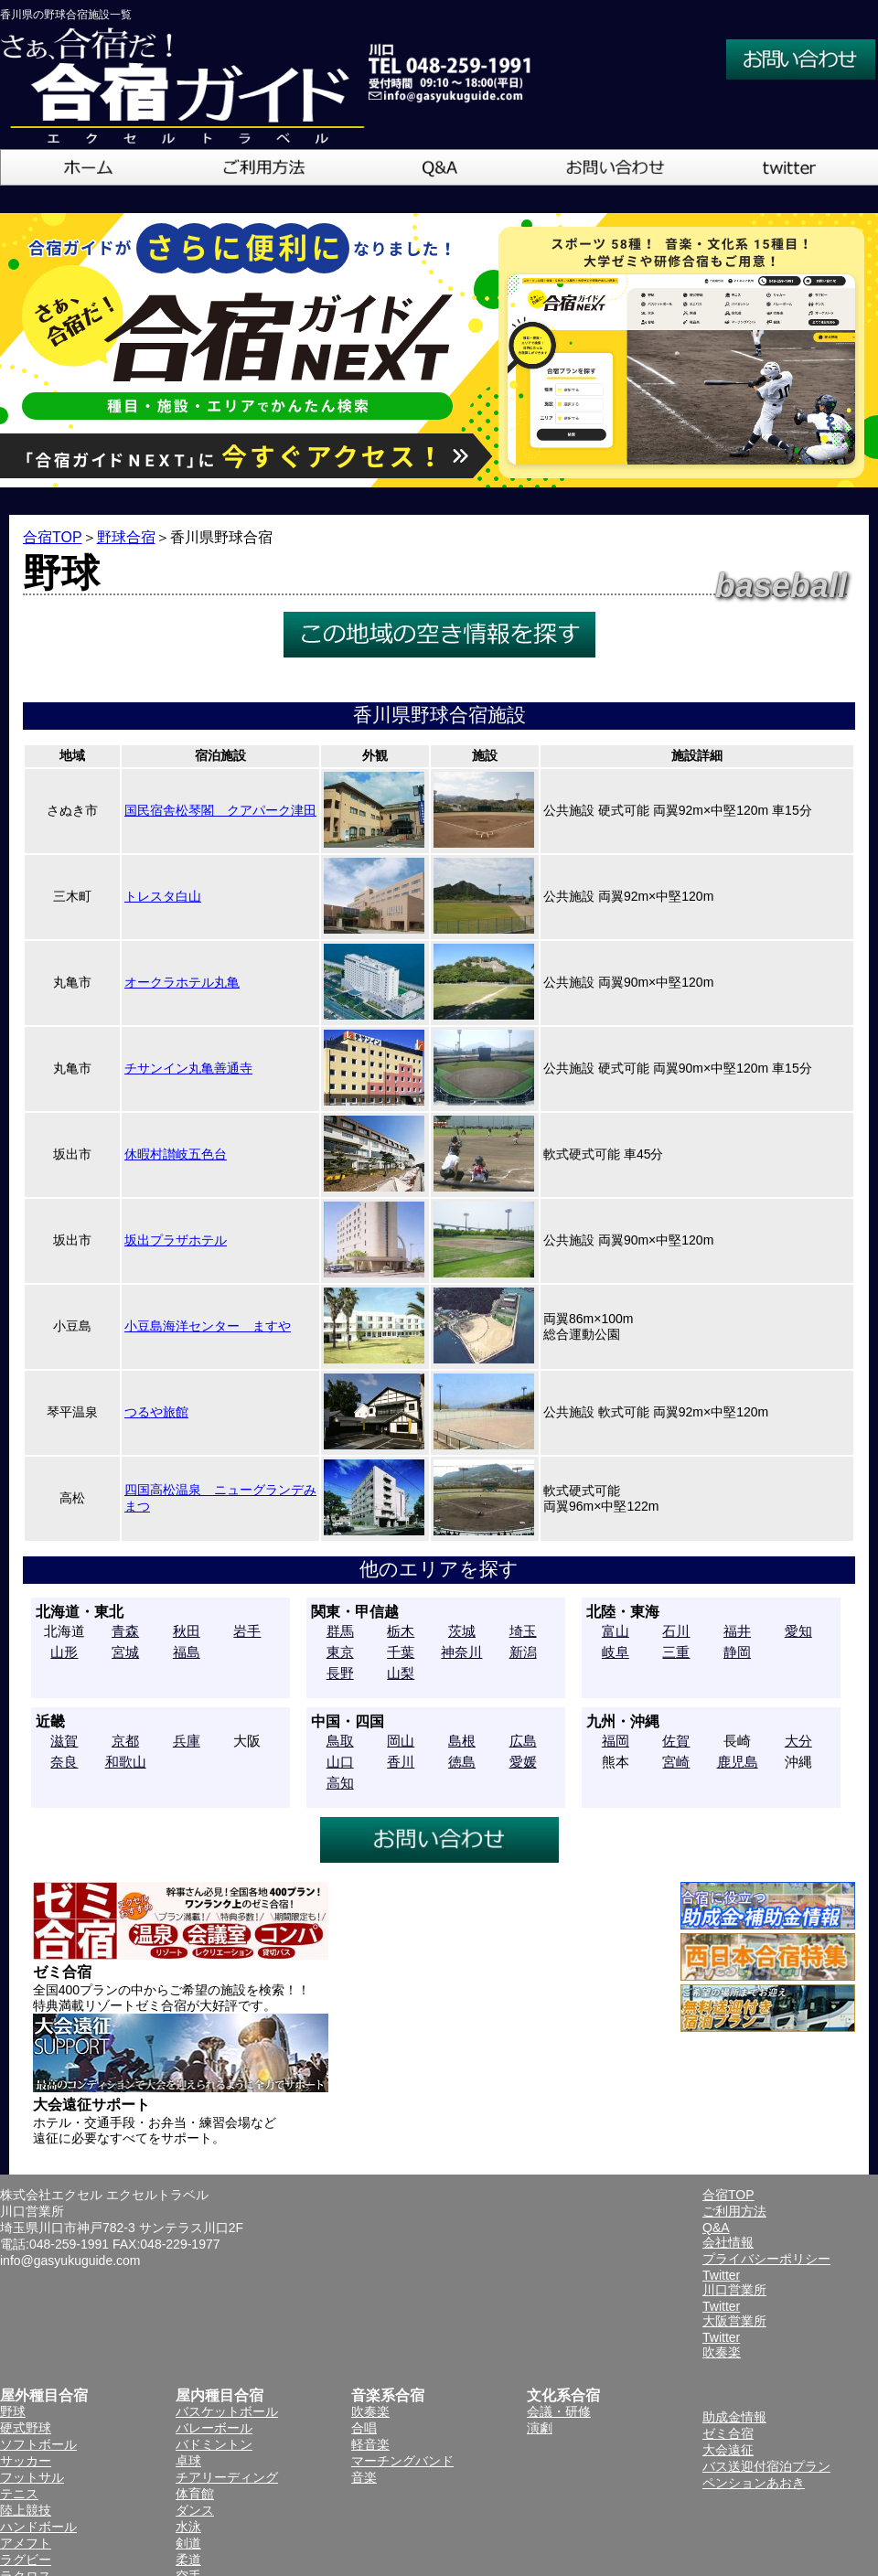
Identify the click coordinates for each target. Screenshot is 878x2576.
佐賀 (676, 1740)
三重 (676, 1652)
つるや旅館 (156, 1412)
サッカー (25, 2460)
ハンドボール (38, 2526)
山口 (340, 1761)
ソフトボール (38, 2444)
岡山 (400, 1740)
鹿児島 (737, 1761)
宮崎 (676, 1761)
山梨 (400, 1673)
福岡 (615, 1740)
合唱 (364, 2428)
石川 (676, 1631)
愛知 (798, 1631)
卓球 (188, 2460)
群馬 (340, 1631)
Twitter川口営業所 (734, 2282)
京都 (125, 1740)
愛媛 (523, 1761)
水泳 (188, 2526)
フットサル (32, 2477)
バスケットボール (227, 2411)
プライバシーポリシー (766, 2258)
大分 (798, 1740)
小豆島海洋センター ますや (207, 1326)
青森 (125, 1631)
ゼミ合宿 (728, 2433)
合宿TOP (52, 537)
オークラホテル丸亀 (182, 982)
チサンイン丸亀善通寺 (188, 1068)
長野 (340, 1673)
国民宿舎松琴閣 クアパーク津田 (220, 810)
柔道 (188, 2559)
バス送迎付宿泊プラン (766, 2466)
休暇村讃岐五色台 (175, 1154)
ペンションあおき (753, 2482)
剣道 (188, 2543)
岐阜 (615, 1652)
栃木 (400, 1631)
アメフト (25, 2543)
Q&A (716, 2227)
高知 (340, 1782)
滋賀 (64, 1740)
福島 (186, 1652)
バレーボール (214, 2428)
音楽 (364, 2477)
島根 (462, 1740)
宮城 (125, 1652)
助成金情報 (734, 2417)
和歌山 (125, 1761)
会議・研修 (559, 2411)
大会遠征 (728, 2449)
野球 (13, 2411)
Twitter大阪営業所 (734, 2313)
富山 (615, 1631)
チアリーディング (227, 2477)
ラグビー (25, 2559)
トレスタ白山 (162, 896)
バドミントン (214, 2444)
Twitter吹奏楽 (721, 2344)
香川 (400, 1761)
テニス (19, 2493)
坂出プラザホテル (175, 1240)
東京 (340, 1652)
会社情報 (728, 2242)
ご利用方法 (734, 2211)
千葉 (400, 1652)
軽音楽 (370, 2444)
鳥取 (340, 1740)
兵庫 (186, 1740)
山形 (64, 1652)
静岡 (737, 1652)
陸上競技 (25, 2510)
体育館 (195, 2493)
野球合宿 (126, 537)
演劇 (539, 2428)
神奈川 (461, 1652)
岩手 (247, 1631)
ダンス (195, 2510)
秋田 (186, 1631)
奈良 (64, 1761)
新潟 (523, 1652)
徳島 (462, 1761)
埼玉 (523, 1631)
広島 (523, 1740)
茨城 (462, 1631)
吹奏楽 (370, 2411)
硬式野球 (25, 2428)
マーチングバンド (402, 2460)
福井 (737, 1631)
